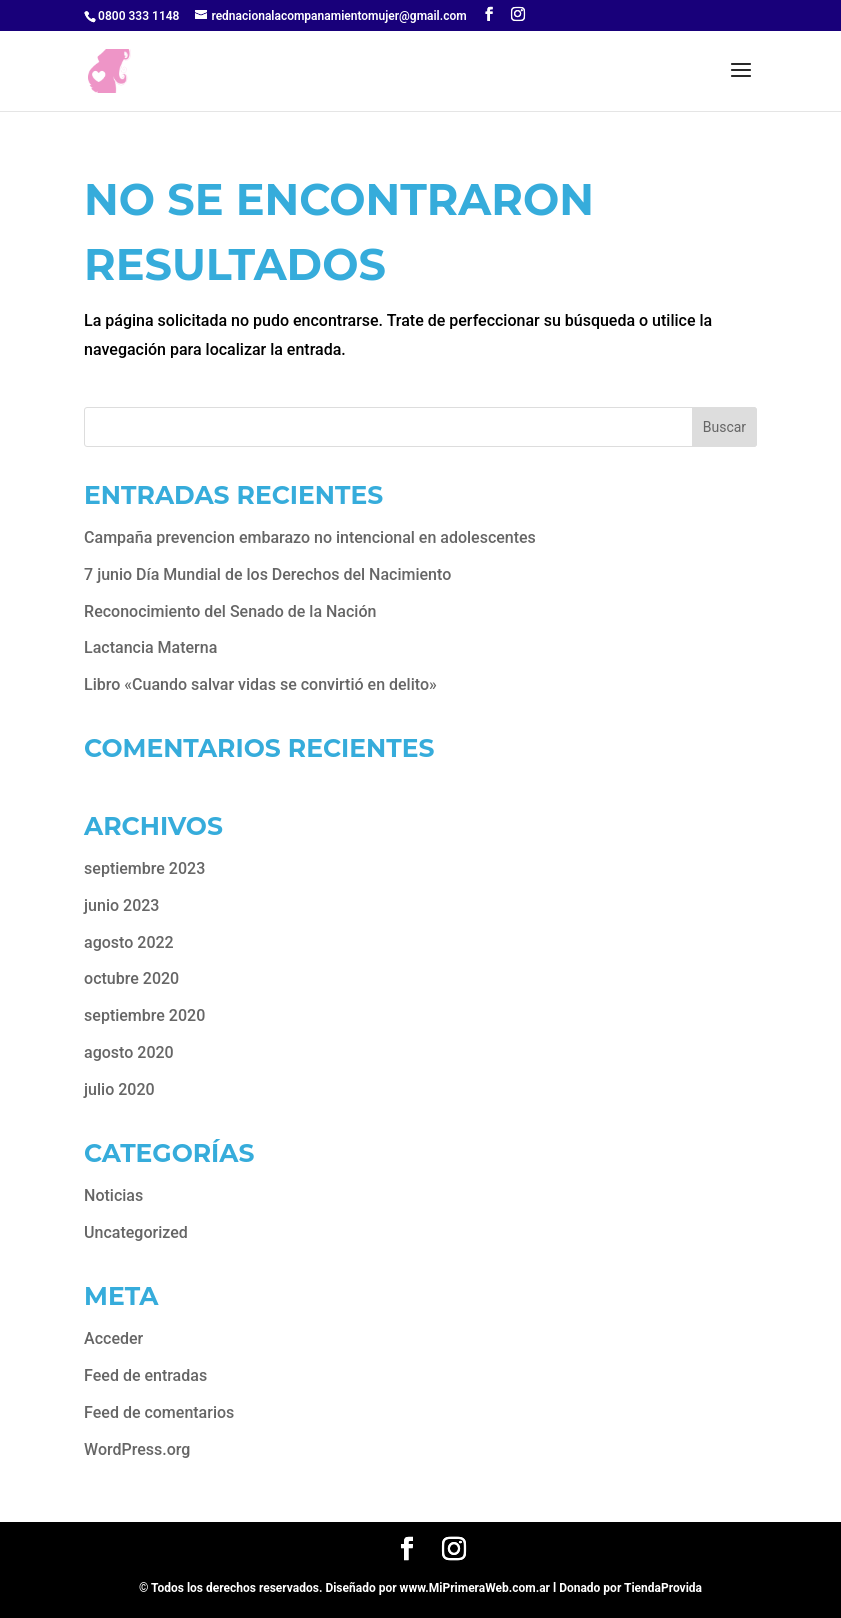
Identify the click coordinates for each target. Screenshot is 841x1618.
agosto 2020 (129, 1052)
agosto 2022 (129, 942)
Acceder (113, 1338)
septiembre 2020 (144, 1015)
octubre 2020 (131, 978)
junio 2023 (121, 905)
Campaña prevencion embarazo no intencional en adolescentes (310, 537)
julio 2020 (119, 1089)
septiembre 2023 (144, 868)
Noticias (113, 1195)
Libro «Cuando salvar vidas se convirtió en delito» (260, 684)
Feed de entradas (145, 1375)
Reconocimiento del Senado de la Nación (230, 611)
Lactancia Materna (150, 647)
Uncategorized (136, 1232)
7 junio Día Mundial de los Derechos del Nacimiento (267, 574)
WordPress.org (137, 1449)
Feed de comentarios (159, 1412)
